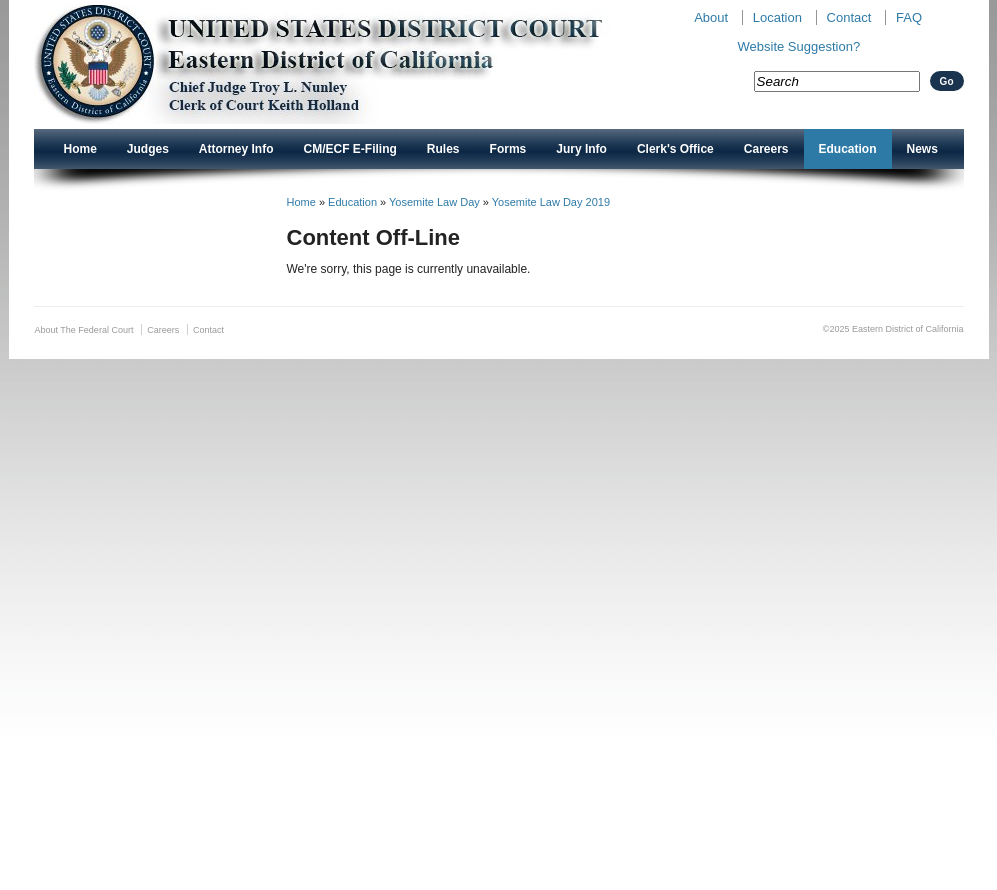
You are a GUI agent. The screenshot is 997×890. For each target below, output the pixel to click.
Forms (508, 149)
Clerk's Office (675, 149)
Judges (148, 149)
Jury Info (581, 149)
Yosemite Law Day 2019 (551, 202)
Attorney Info (236, 149)
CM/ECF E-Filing (350, 149)
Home (80, 149)
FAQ (909, 17)
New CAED (349, 64)
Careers (766, 149)
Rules (443, 149)
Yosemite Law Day (434, 202)
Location (777, 17)
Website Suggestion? (799, 46)
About (711, 17)
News (922, 149)
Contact (849, 17)
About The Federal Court (84, 330)
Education (848, 149)
